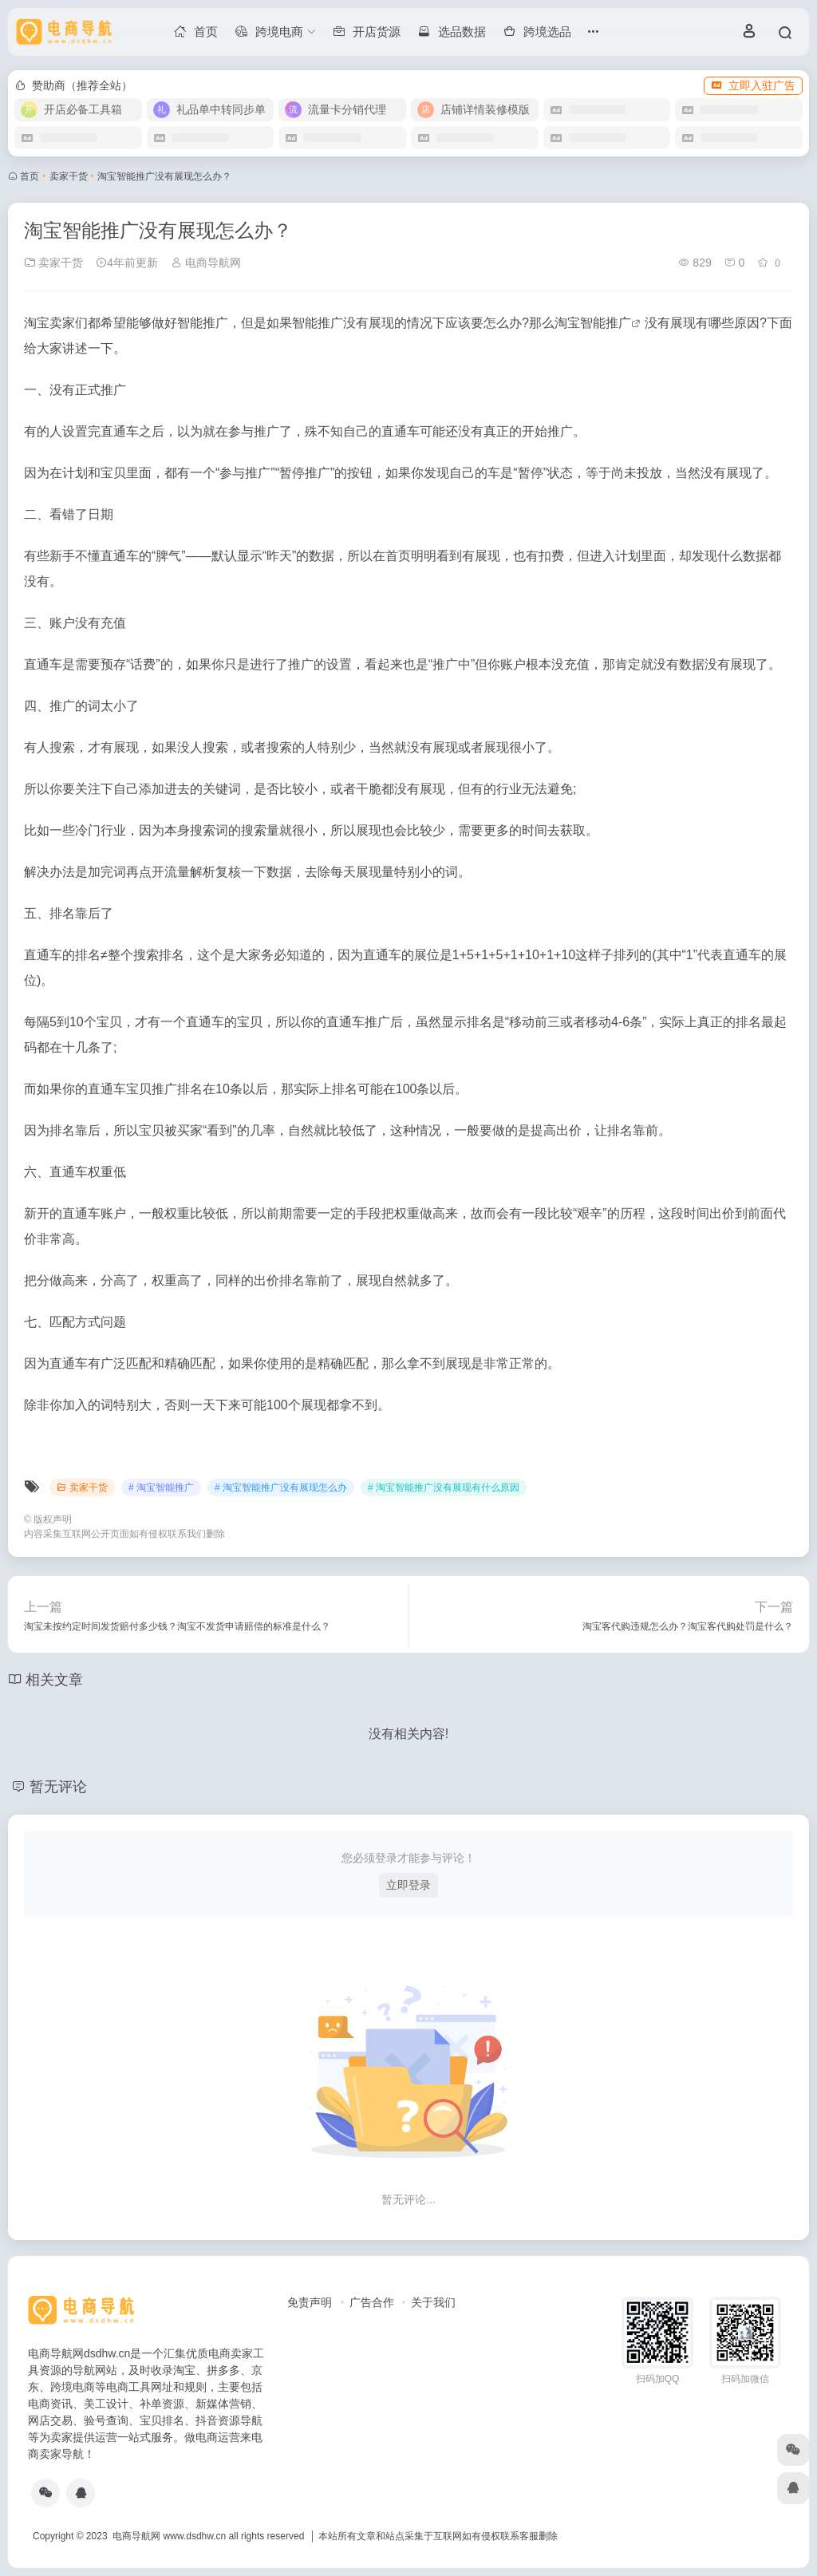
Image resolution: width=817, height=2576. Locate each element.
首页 (29, 176)
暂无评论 (58, 1787)
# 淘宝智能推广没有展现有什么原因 (443, 1487)
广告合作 (371, 2302)
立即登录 (408, 1885)
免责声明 (309, 2302)
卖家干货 (68, 176)
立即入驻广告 (753, 85)
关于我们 (433, 2302)
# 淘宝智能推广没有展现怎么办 (281, 1487)
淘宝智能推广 (593, 323)
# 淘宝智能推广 (161, 1487)
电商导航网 (206, 262)
